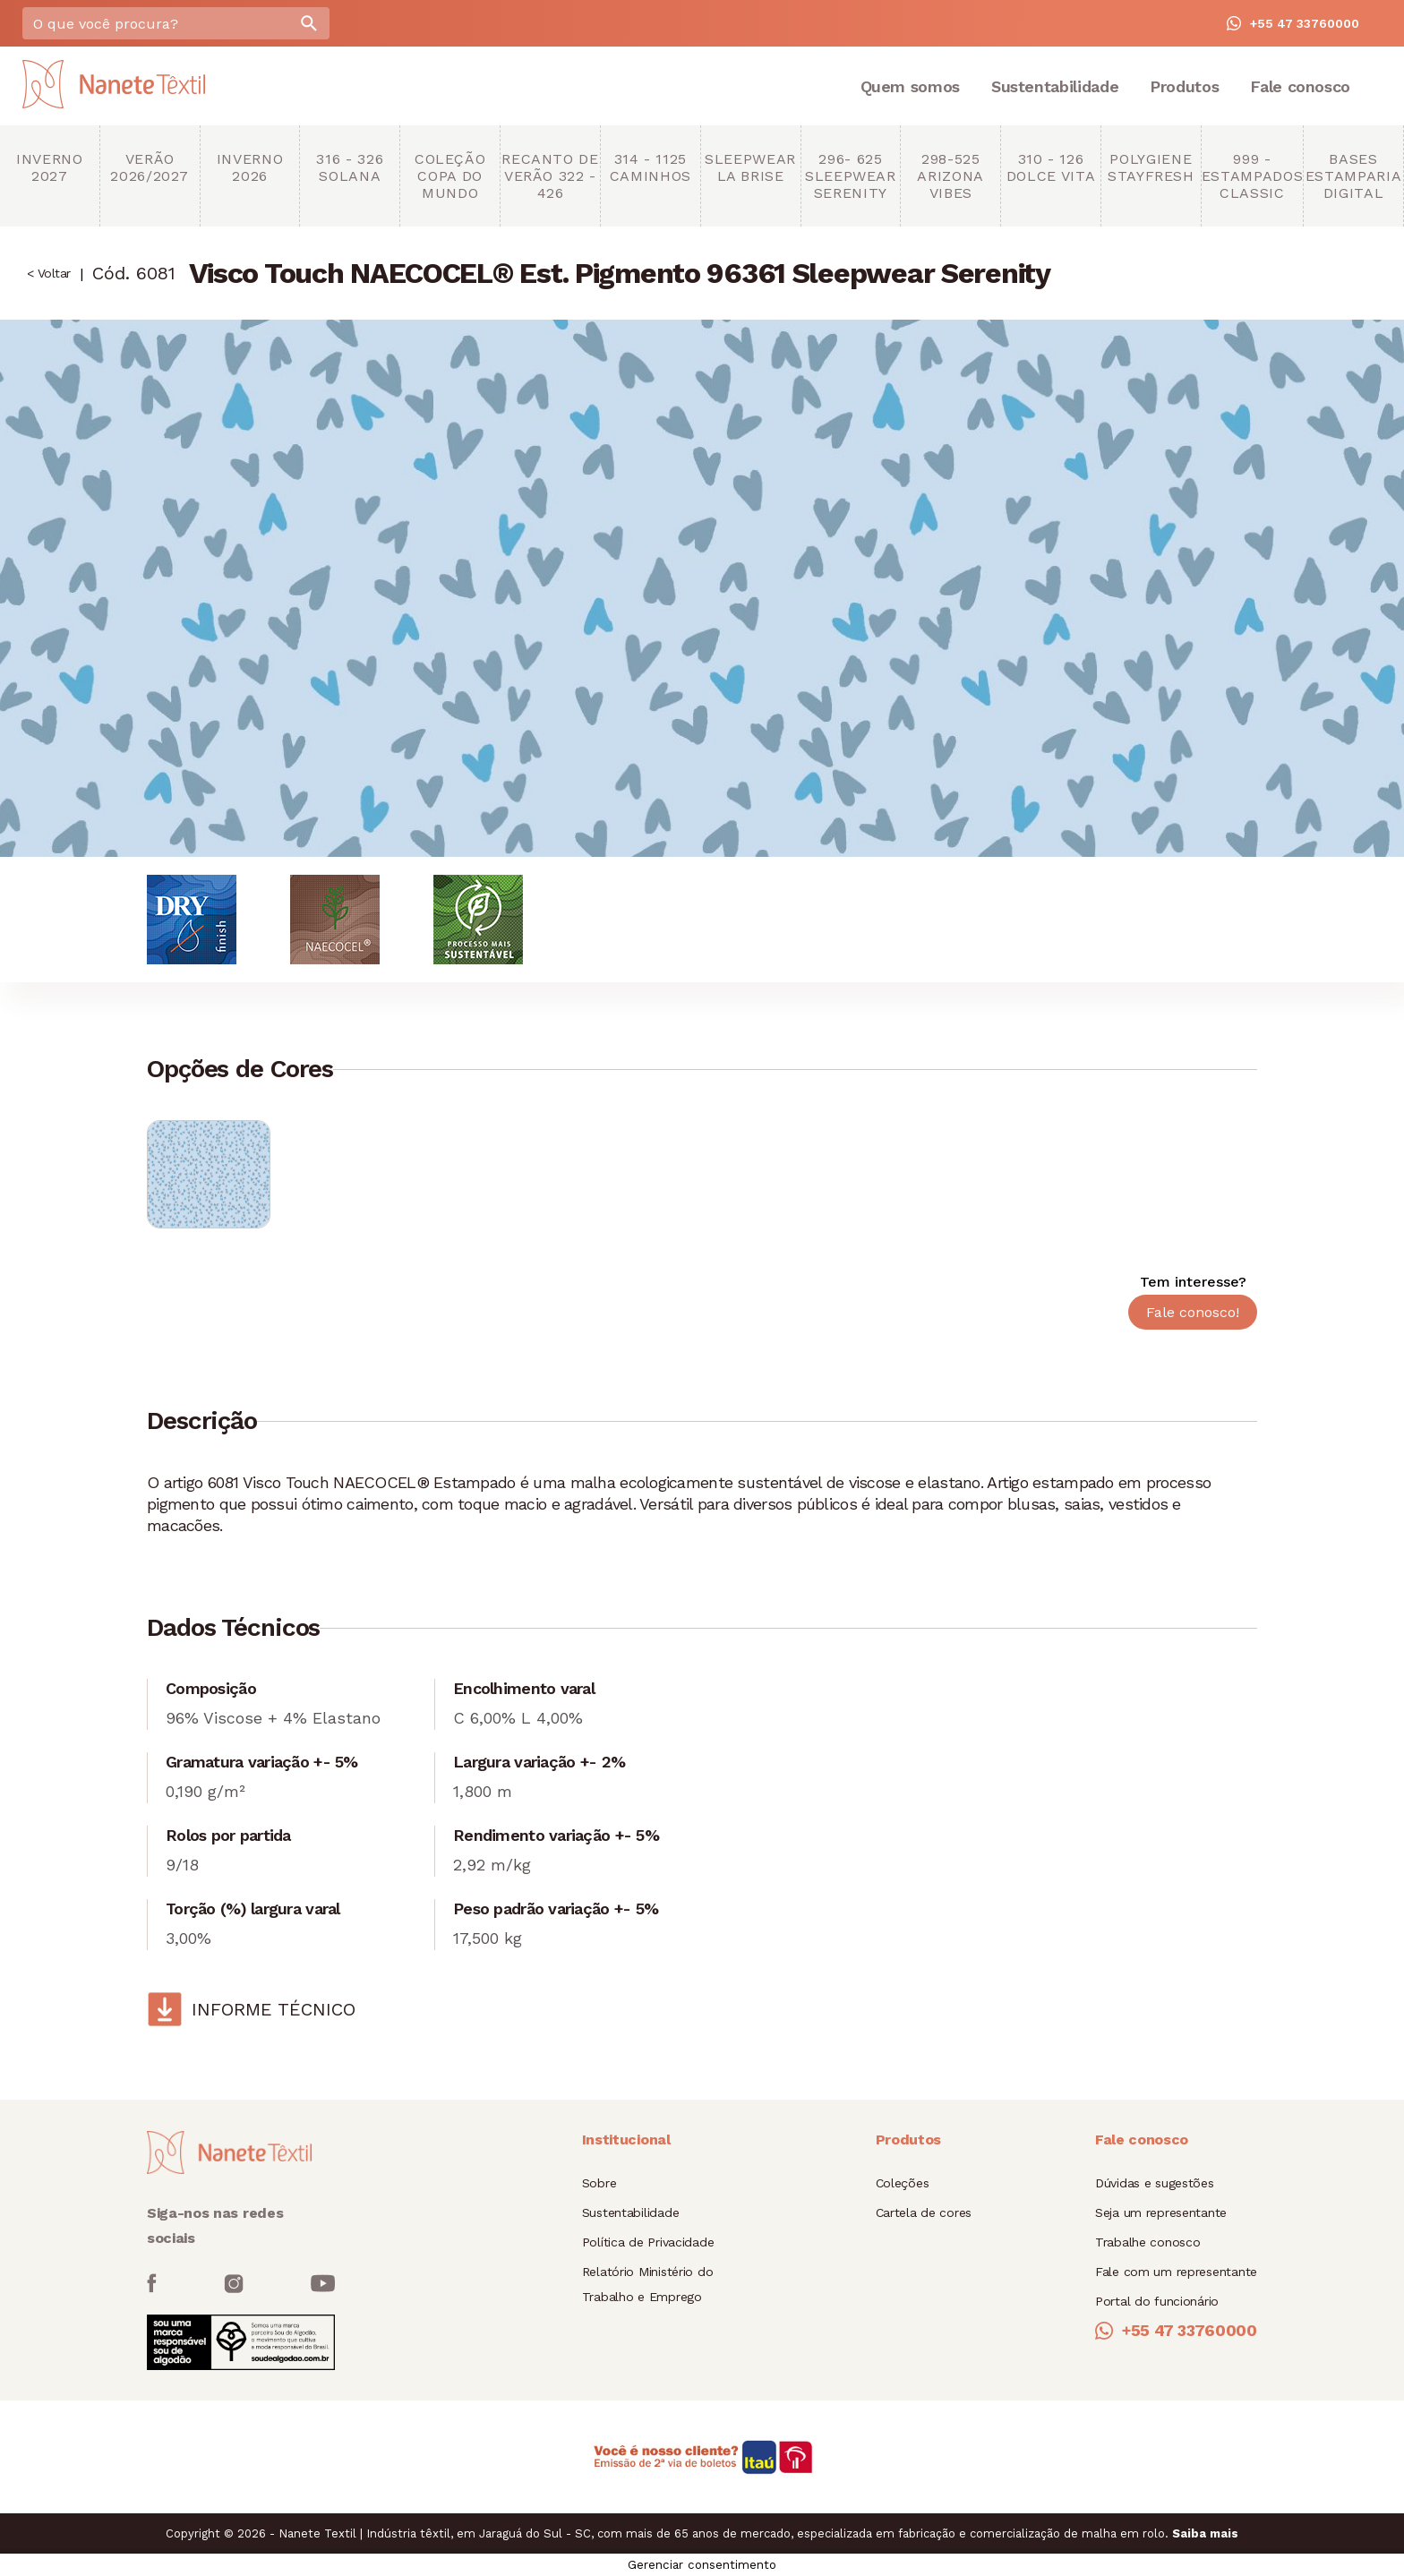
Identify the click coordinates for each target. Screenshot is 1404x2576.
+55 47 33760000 (1293, 23)
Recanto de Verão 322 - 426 (549, 175)
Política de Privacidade (648, 2242)
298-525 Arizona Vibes (950, 175)
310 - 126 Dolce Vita (1050, 167)
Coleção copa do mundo (450, 175)
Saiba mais (1205, 2533)
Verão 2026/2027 (149, 167)
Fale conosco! (1192, 1312)
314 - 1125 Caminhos (650, 167)
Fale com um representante (1176, 2271)
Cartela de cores (924, 2212)
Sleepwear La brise (750, 167)
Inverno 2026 (250, 167)
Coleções (902, 2183)
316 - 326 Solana (349, 167)
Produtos (1184, 86)
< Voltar (49, 273)
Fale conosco (1300, 86)
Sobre (599, 2183)
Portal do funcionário (1157, 2301)
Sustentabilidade (1054, 86)
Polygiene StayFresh (1151, 167)
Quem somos (910, 86)
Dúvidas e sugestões (1154, 2183)
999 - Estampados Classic (1252, 175)
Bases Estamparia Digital (1353, 175)
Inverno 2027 (49, 167)
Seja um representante (1161, 2212)
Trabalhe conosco (1148, 2242)
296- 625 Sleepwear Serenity (850, 175)
